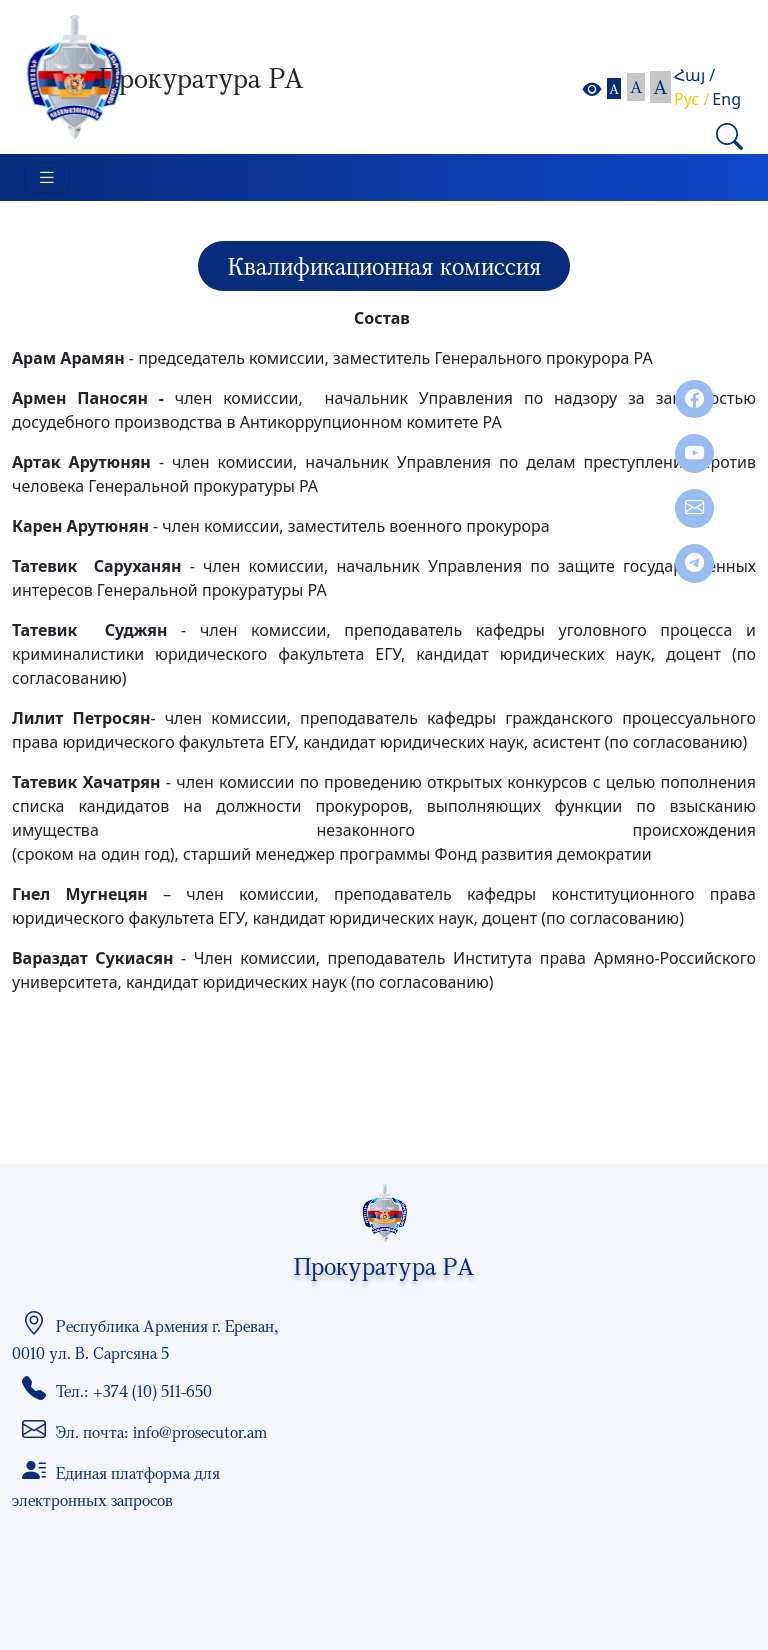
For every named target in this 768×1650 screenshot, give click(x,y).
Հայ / (694, 75)
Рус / (691, 99)
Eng (726, 99)
